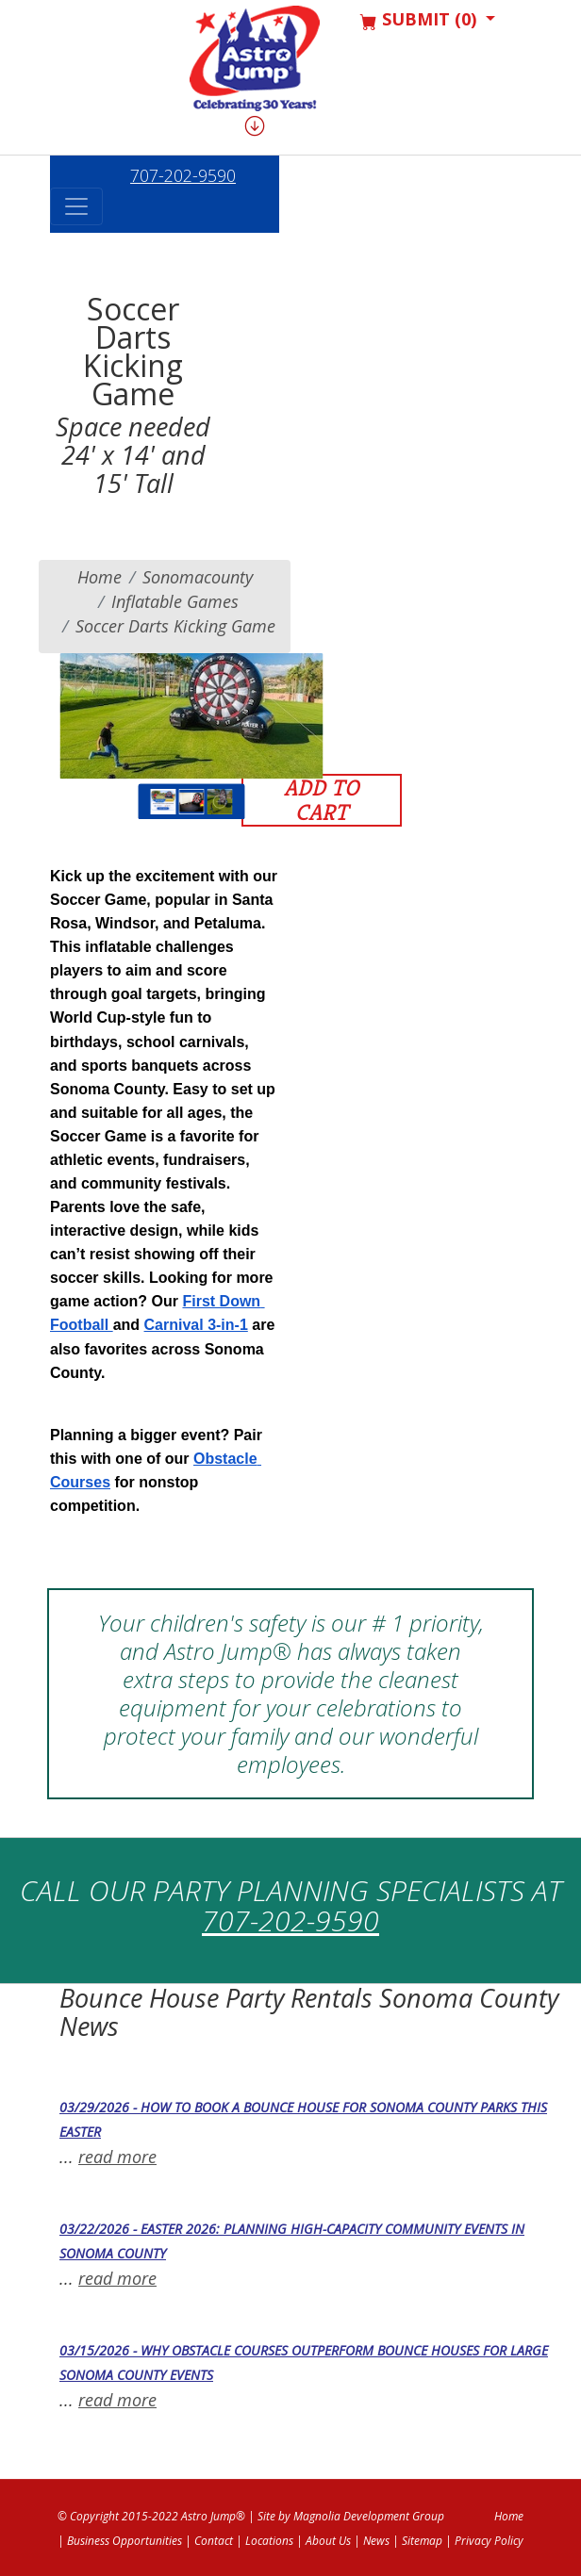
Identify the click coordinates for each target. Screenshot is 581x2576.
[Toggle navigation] (76, 206)
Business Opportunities (124, 2541)
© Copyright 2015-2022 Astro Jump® (151, 2516)
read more (117, 2156)
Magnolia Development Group (368, 2516)
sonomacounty (197, 577)
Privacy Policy (489, 2541)
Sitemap (422, 2541)
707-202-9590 (183, 175)
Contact (213, 2541)
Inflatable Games (175, 601)
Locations (269, 2541)
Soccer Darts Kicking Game (175, 626)
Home (99, 577)
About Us (328, 2541)
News (376, 2541)
